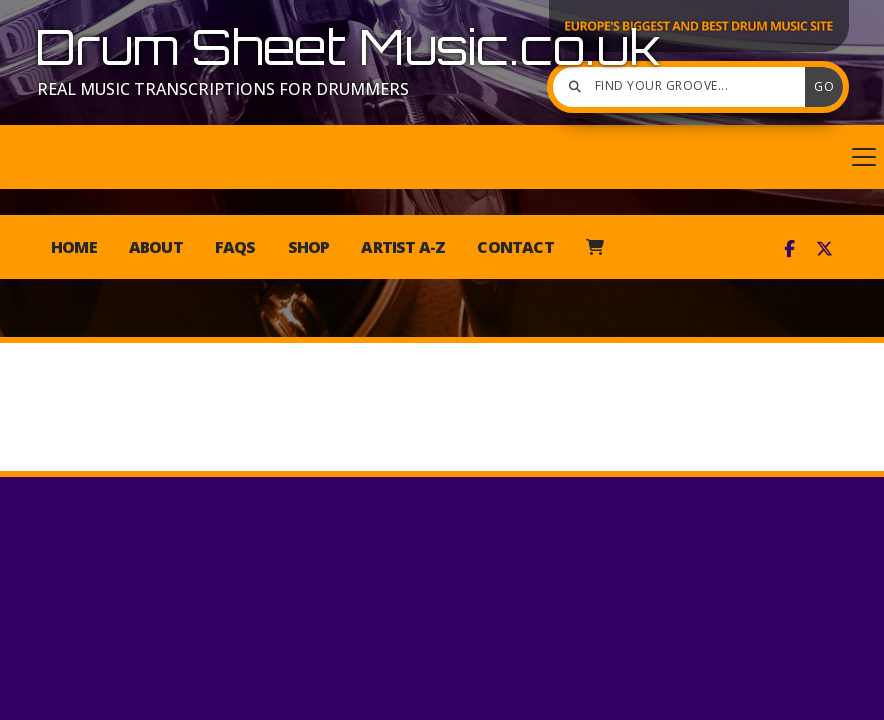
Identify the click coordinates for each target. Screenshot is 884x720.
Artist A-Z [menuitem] (403, 247)
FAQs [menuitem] (235, 247)
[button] (442, 157)
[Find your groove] (684, 87)
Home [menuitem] (74, 247)
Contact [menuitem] (515, 247)
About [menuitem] (156, 247)
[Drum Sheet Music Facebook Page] (789, 249)
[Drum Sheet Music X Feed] (824, 249)
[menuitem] (594, 247)
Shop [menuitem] (309, 247)
